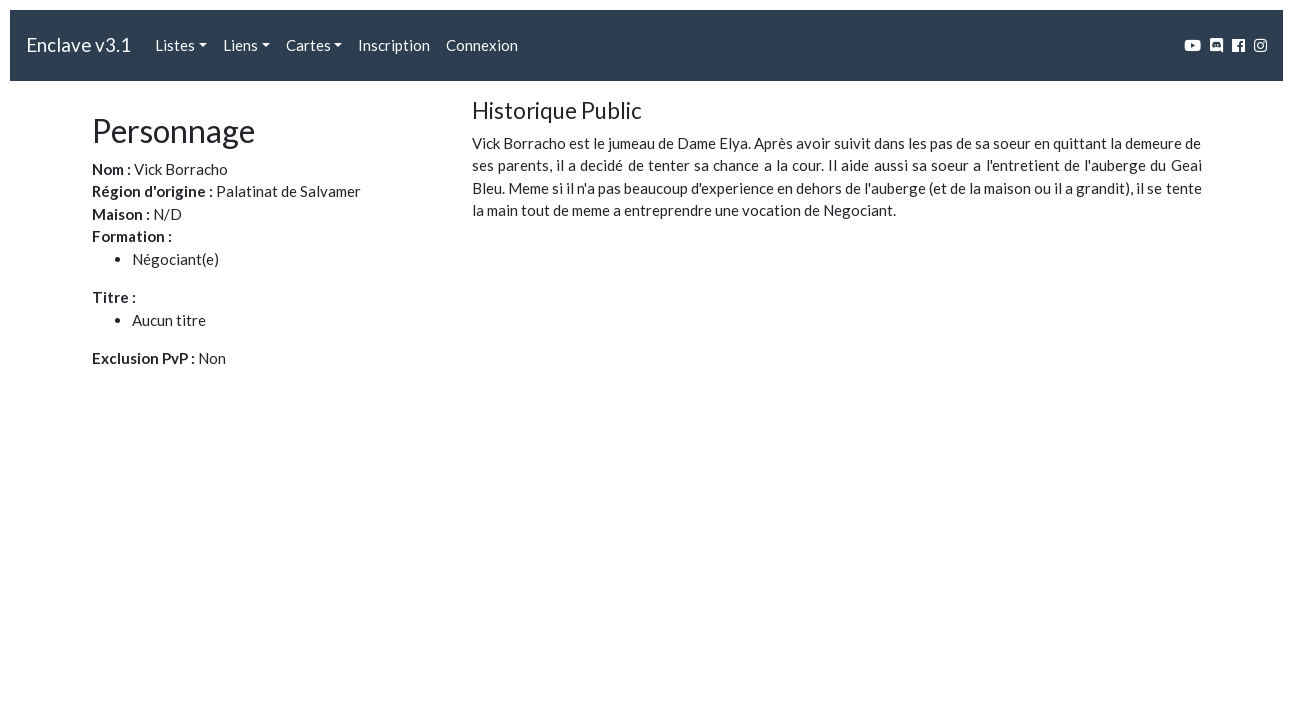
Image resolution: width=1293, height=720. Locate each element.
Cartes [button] (308, 45)
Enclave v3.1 (78, 44)
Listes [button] (175, 45)
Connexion (482, 45)
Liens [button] (240, 45)
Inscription (394, 45)
